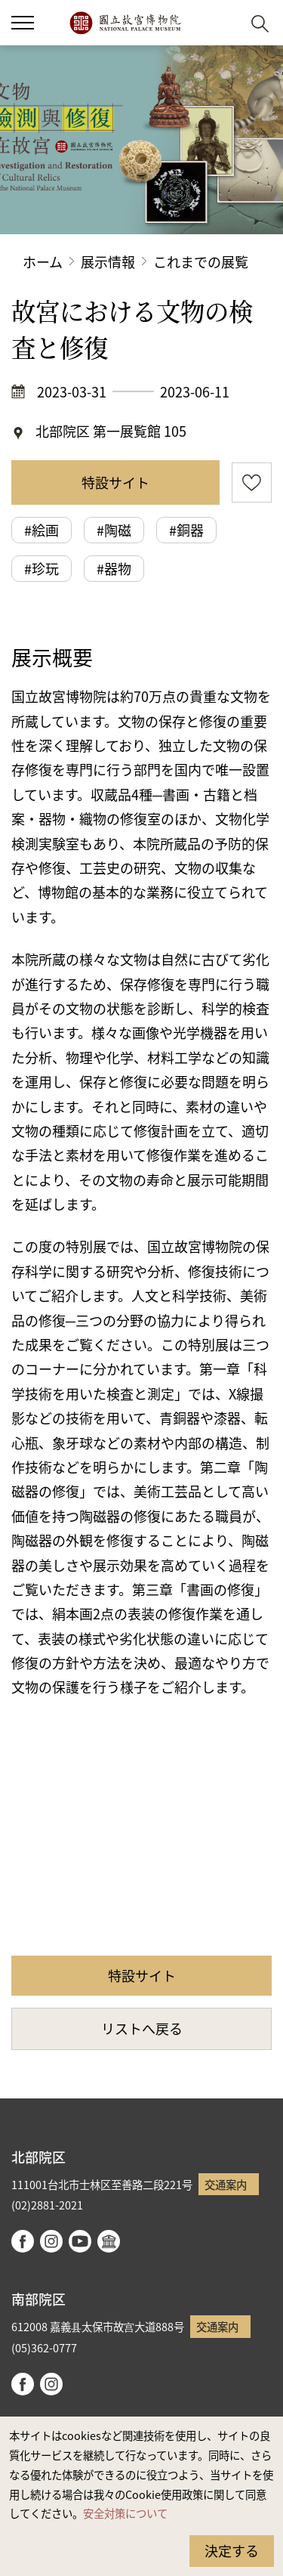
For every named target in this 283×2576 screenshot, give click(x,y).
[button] (22, 22)
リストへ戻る (142, 2028)
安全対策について (125, 2513)
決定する (232, 2550)
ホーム (43, 261)
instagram (51, 2241)
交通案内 (226, 2184)
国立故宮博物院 (125, 22)
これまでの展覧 (200, 261)
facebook (22, 2241)
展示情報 (108, 261)
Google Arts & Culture (108, 2241)
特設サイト (115, 482)
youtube (80, 2241)
